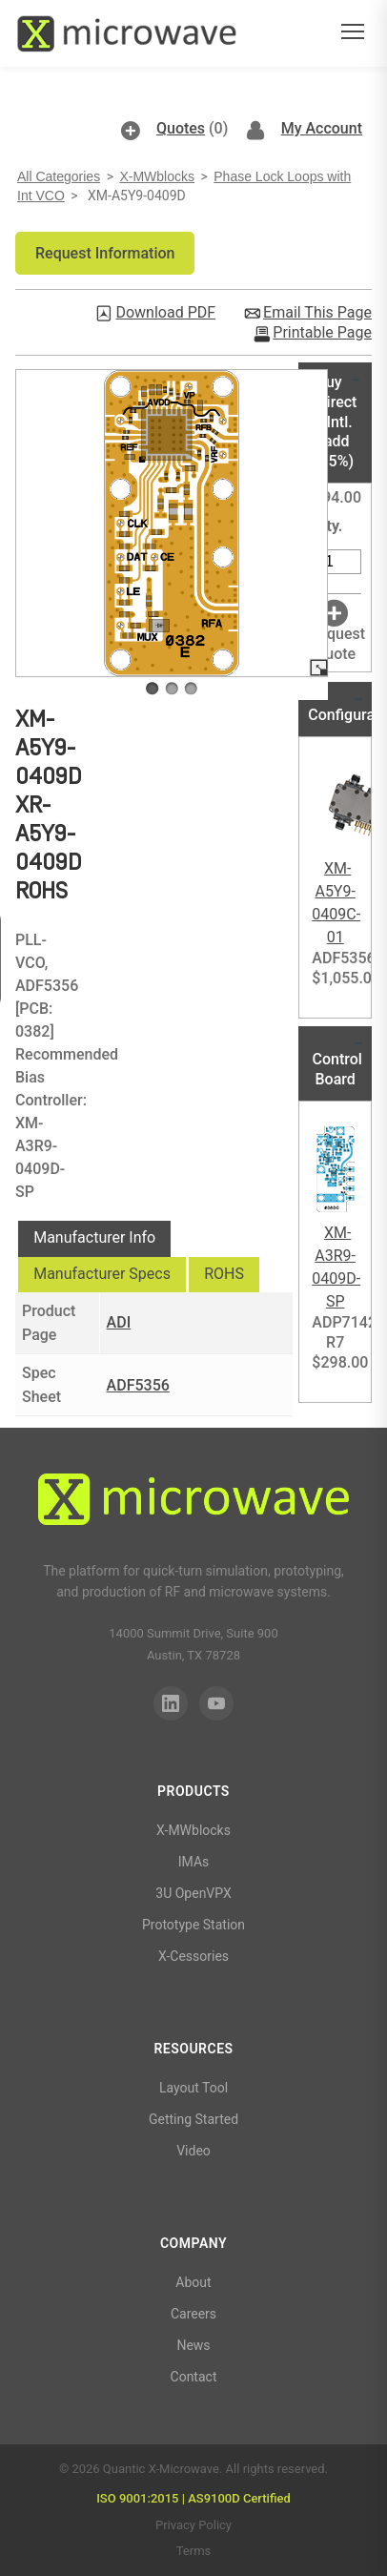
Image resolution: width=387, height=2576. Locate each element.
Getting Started (193, 2119)
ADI (119, 1322)
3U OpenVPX (193, 1893)
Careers (193, 2313)
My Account (321, 128)
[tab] (94, 1239)
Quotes (180, 128)
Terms (194, 2551)
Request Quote (337, 644)
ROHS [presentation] (224, 1274)
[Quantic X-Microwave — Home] (126, 33)
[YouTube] (216, 1703)
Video (193, 2150)
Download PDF (165, 312)
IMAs (194, 1861)
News (193, 2345)
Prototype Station (193, 1924)
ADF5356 (138, 1385)
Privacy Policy (193, 2525)
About (193, 2282)
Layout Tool (193, 2087)
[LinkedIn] (170, 1703)
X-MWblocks (156, 176)
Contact (194, 2376)
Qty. (329, 526)
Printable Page (322, 332)
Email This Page (317, 312)
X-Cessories (193, 1956)
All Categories (58, 176)
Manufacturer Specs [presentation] (102, 1274)
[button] (104, 253)
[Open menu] (353, 34)
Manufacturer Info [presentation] (94, 1237)
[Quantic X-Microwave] (193, 1502)
